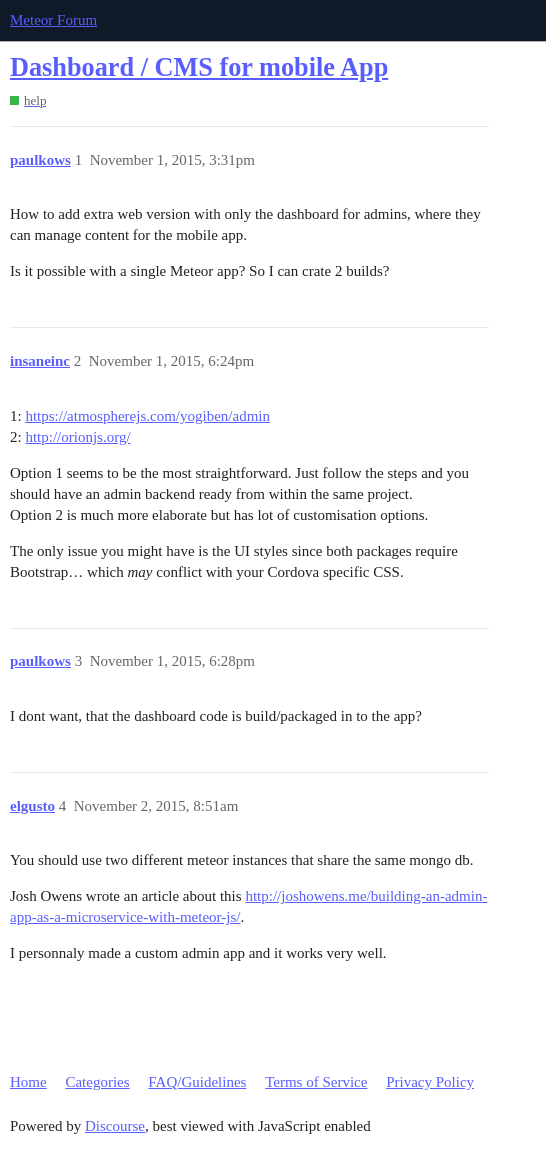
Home (28, 1082)
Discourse (115, 1126)
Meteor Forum (53, 20)
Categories (97, 1082)
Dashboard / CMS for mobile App (199, 67)
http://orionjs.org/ (77, 437)
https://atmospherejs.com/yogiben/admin (147, 416)
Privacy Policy (430, 1082)
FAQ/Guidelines (197, 1082)
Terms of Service (316, 1082)
